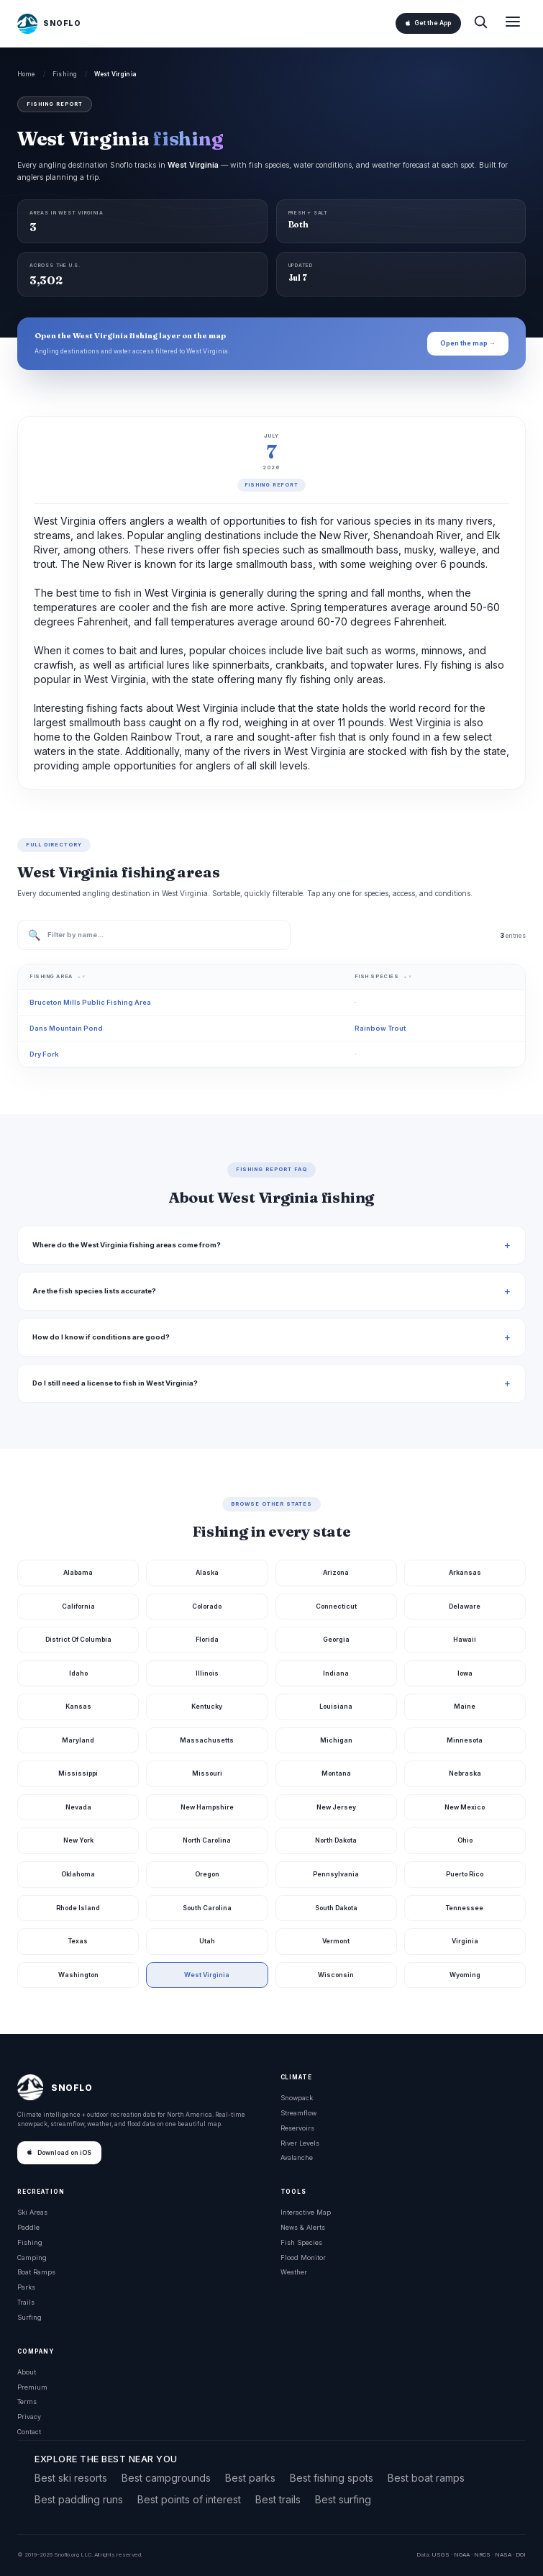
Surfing (29, 2317)
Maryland (78, 1740)
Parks (26, 2287)
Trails (26, 2302)
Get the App (428, 23)
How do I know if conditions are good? (101, 1337)
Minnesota (465, 1740)
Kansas (78, 1706)
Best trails (278, 2499)
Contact (29, 2432)
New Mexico (464, 1807)
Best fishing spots (331, 2478)
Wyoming (465, 1975)
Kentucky (206, 1706)
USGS (441, 2554)
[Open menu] (513, 23)
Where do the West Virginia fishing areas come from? (126, 1245)
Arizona (336, 1572)
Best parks (250, 2478)
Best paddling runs (79, 2499)
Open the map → (468, 343)
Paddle (28, 2227)
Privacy (29, 2417)
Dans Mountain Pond (66, 1028)
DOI (521, 2554)
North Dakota (336, 1840)
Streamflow (298, 2113)
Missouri (207, 1773)
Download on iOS (59, 2152)
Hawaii (464, 1639)
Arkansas (465, 1572)
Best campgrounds (166, 2478)
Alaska (207, 1572)
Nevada (78, 1807)
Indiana (336, 1673)
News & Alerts (302, 2227)
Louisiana (335, 1706)
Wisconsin (336, 1975)
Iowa (465, 1673)
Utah (207, 1941)
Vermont (336, 1941)
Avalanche (296, 2157)
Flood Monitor (303, 2257)
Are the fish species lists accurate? (94, 1291)
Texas (78, 1941)
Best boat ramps (426, 2478)
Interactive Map (305, 2212)
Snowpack (296, 2098)
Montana (336, 1773)
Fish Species (301, 2242)
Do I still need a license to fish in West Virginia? (115, 1383)
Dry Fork (43, 1054)
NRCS (482, 2554)
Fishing (65, 74)
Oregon (207, 1874)
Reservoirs (297, 2128)
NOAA (462, 2554)
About (26, 2372)
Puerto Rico (464, 1874)
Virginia (465, 1941)
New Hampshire (207, 1807)
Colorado (207, 1606)
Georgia (336, 1639)
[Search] (480, 23)
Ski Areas (32, 2212)
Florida (207, 1639)
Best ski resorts (71, 2478)
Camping (32, 2257)
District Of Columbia (78, 1639)
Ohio (465, 1840)
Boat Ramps (36, 2272)
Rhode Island (78, 1908)
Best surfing (343, 2499)
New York (78, 1840)
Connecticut (336, 1606)
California (78, 1606)
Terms (27, 2401)
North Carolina (207, 1840)
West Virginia (206, 1975)
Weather (293, 2272)
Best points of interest (189, 2499)
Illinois (207, 1673)
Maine (464, 1706)
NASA (503, 2554)
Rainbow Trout (380, 1028)
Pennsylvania (336, 1874)
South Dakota (336, 1908)
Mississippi (78, 1773)
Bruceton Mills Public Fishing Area (90, 1002)
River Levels (299, 2143)
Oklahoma (78, 1874)
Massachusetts (207, 1740)
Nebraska (465, 1773)
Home (26, 74)
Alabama (78, 1572)
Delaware (464, 1606)
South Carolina (207, 1908)
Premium (32, 2387)
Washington (78, 1975)
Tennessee (464, 1908)
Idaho (78, 1673)
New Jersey (336, 1807)
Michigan (336, 1740)
